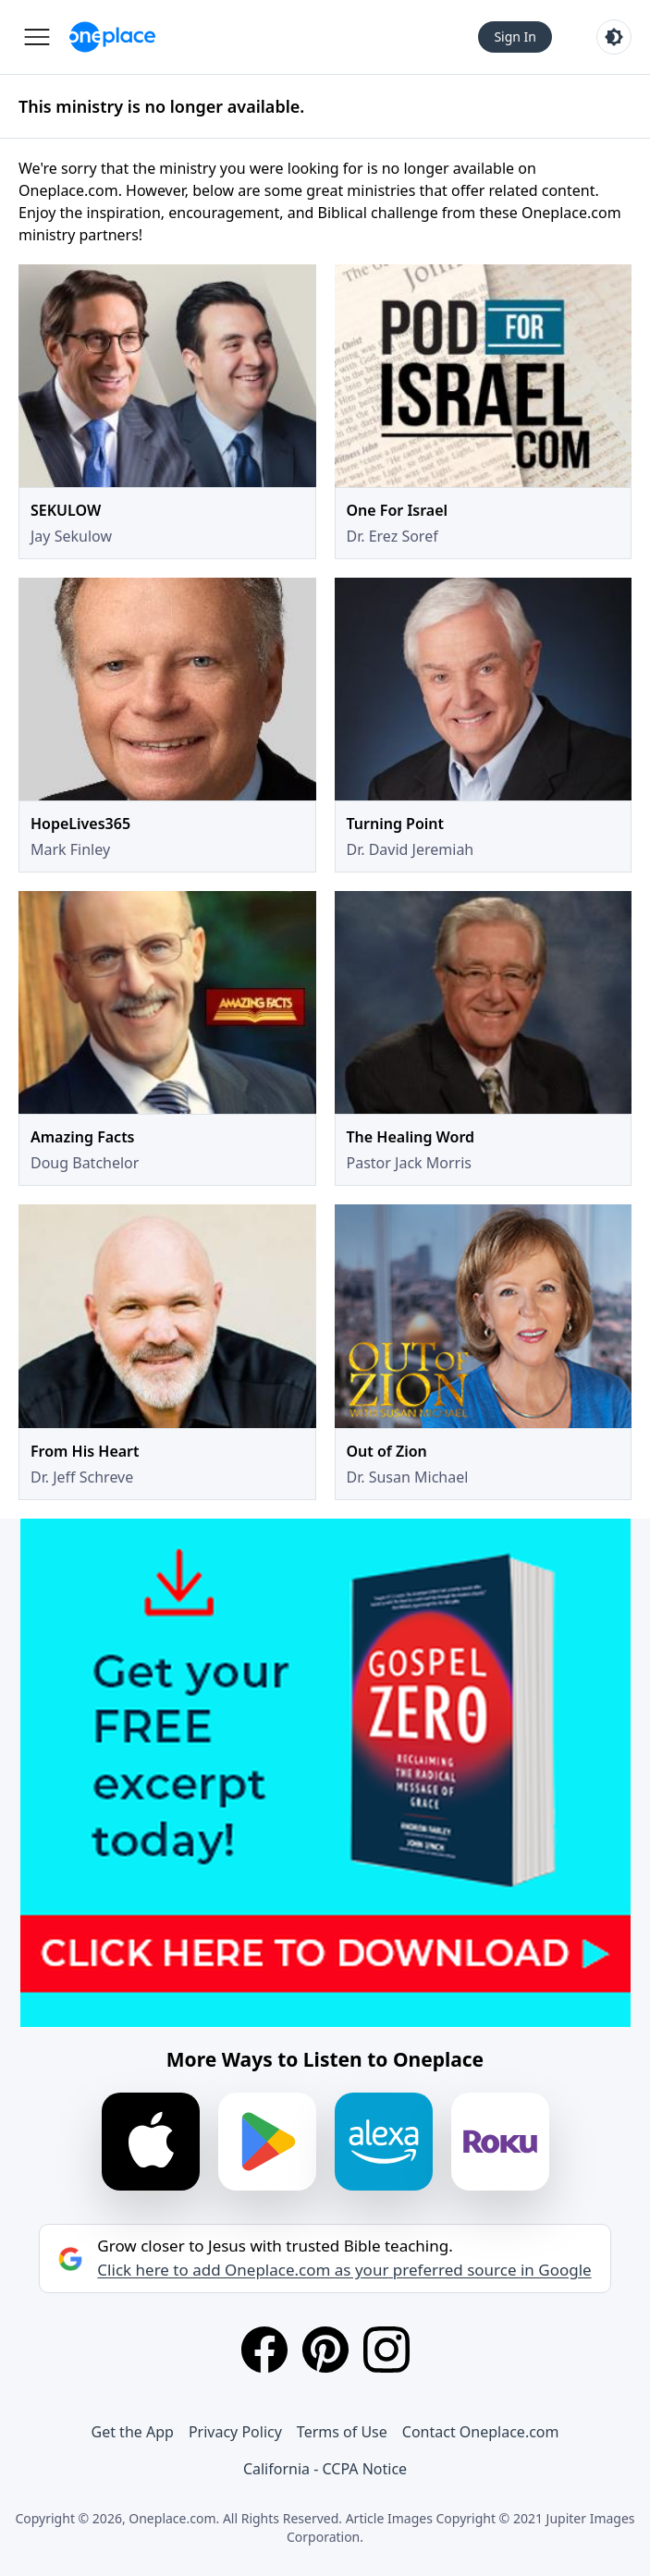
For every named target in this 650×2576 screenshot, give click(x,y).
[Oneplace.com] (112, 37)
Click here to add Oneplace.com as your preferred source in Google (344, 2270)
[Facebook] (264, 2349)
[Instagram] (386, 2349)
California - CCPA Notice (325, 2469)
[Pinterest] (325, 2349)
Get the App (133, 2432)
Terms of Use (342, 2432)
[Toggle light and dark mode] (614, 37)
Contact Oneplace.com (480, 2432)
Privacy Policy (235, 2432)
